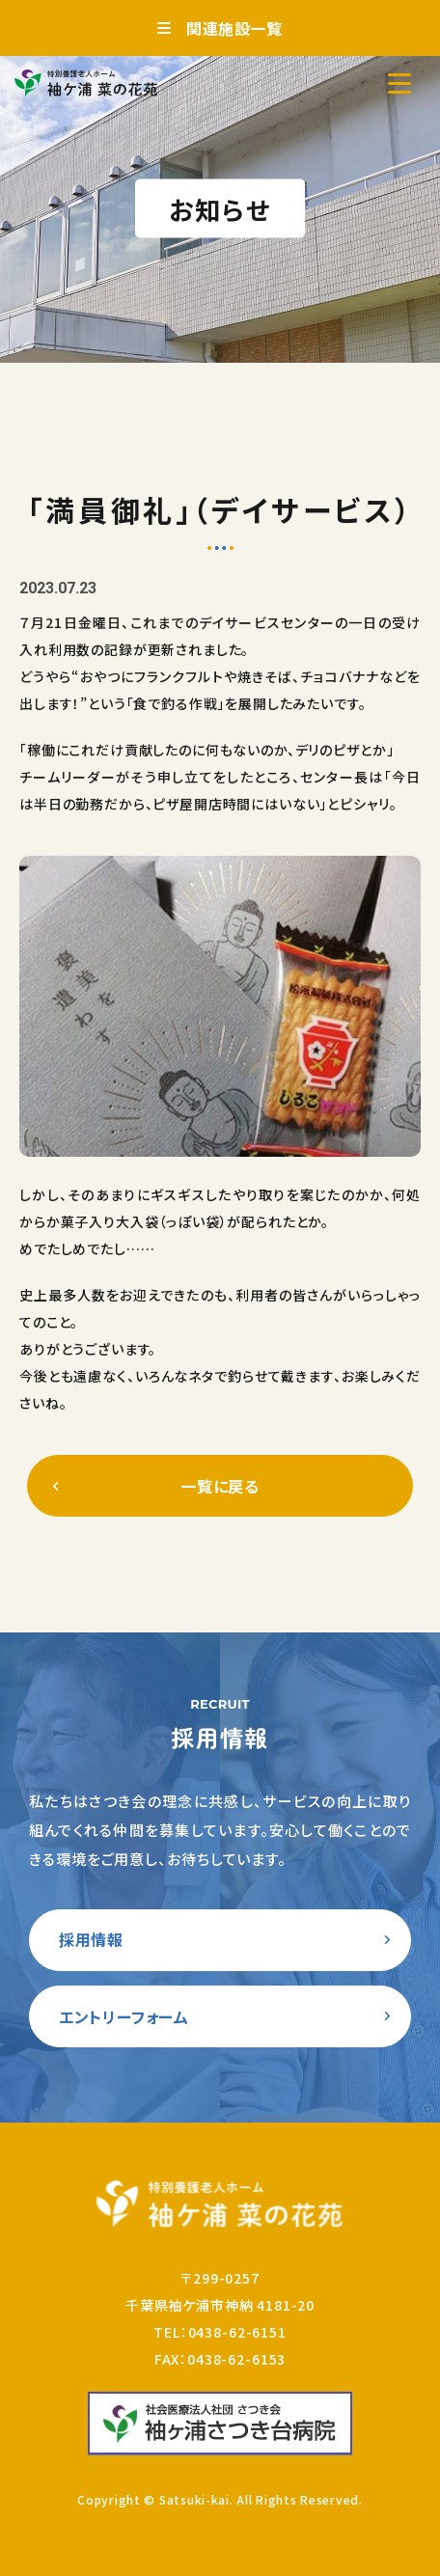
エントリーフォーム (124, 2016)
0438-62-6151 (237, 2332)
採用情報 (91, 1939)
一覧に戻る (219, 1485)
